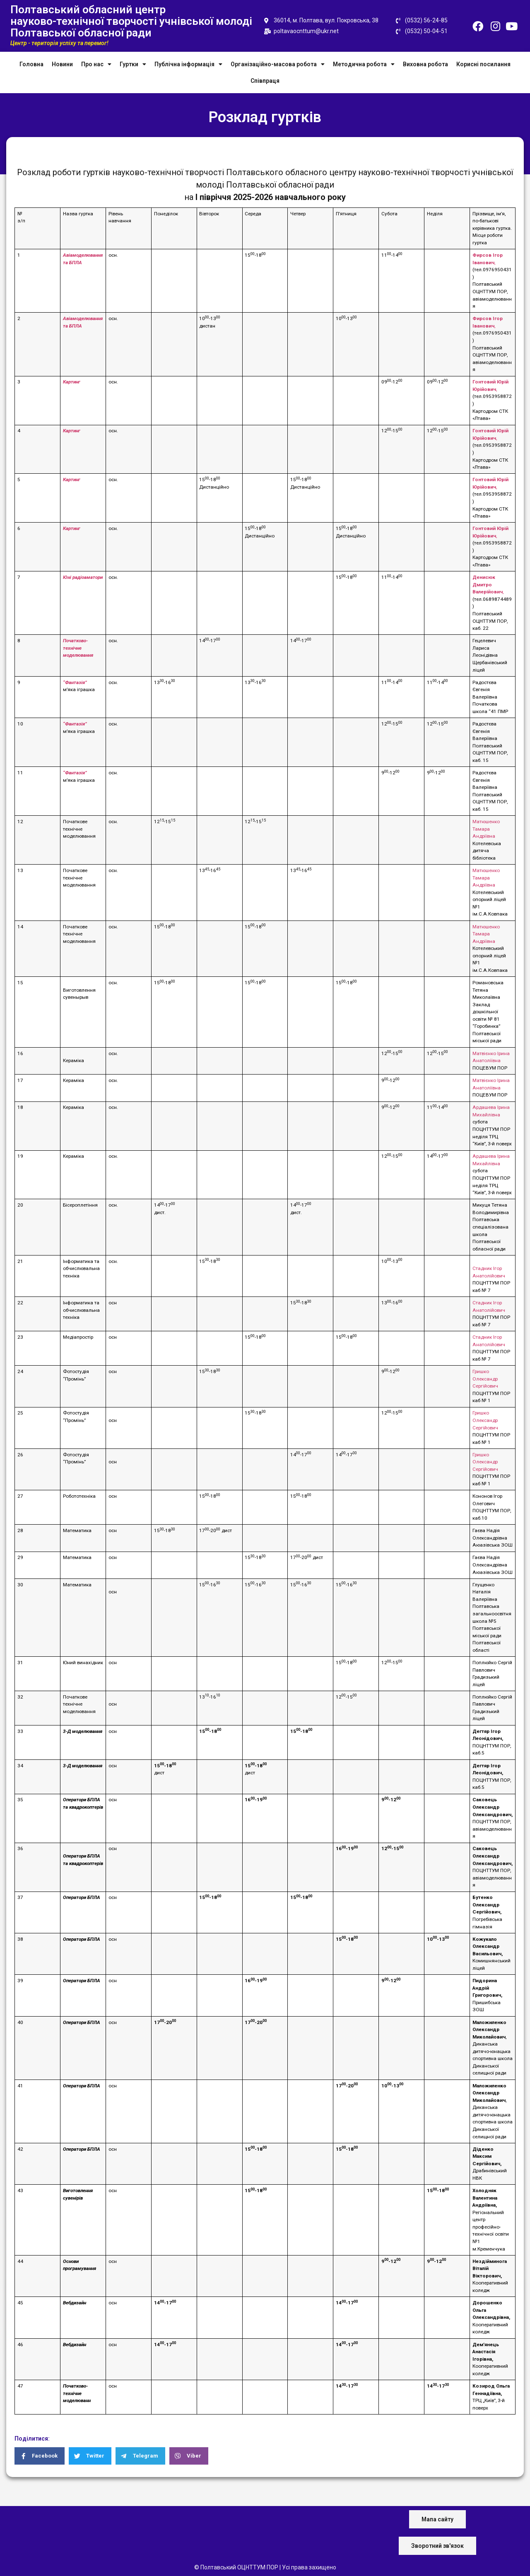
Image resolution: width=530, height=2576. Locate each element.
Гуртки (133, 64)
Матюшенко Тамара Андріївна (486, 829)
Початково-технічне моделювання (78, 648)
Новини (62, 64)
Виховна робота (425, 64)
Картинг (71, 382)
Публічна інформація (188, 64)
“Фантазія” (75, 682)
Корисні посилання (483, 64)
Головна (31, 64)
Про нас (96, 64)
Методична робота (364, 64)
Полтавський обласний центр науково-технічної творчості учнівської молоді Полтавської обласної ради (131, 21)
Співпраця (265, 80)
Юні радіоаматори (83, 577)
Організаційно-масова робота (278, 64)
